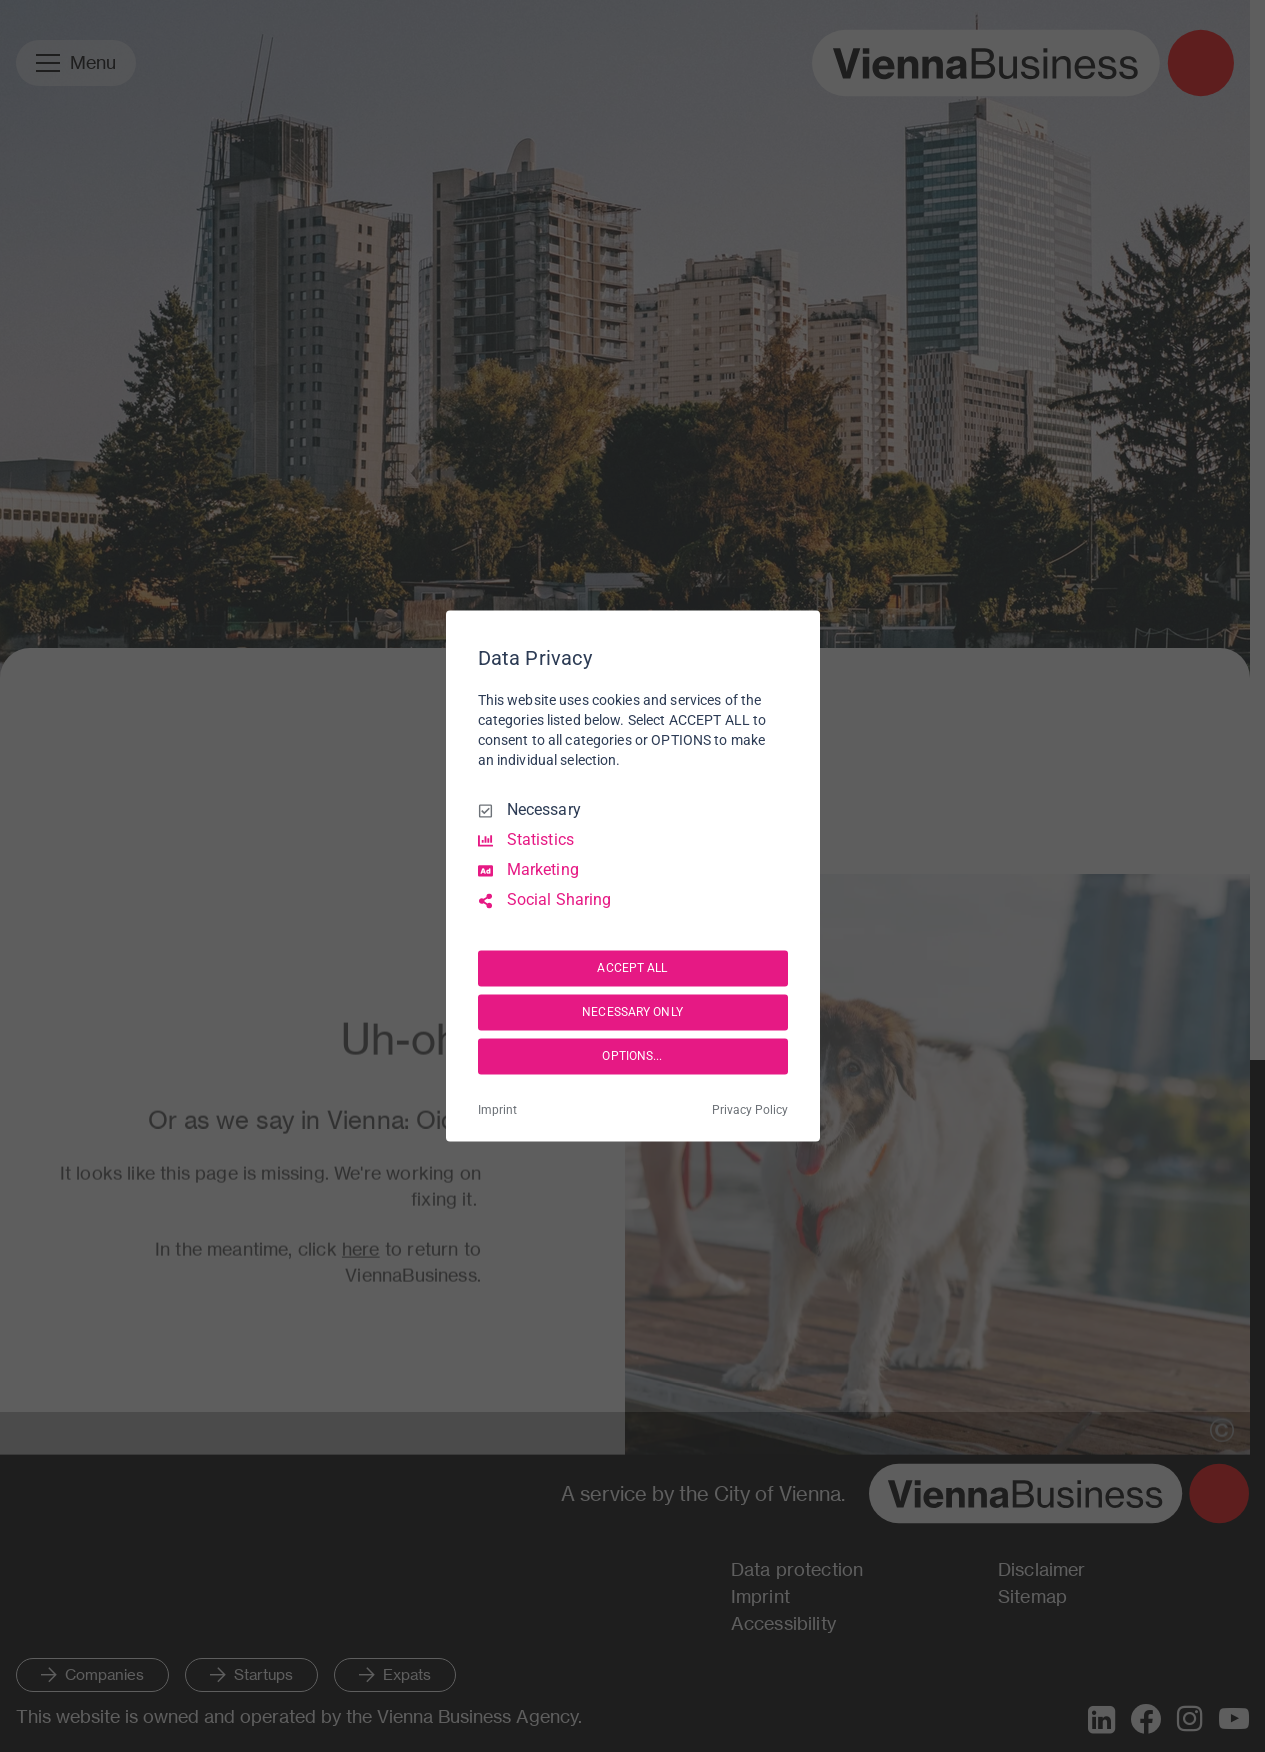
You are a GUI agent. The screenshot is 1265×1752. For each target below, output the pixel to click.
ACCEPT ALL (632, 968)
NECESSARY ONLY (632, 1012)
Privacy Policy (750, 1111)
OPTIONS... (632, 1056)
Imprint (497, 1111)
